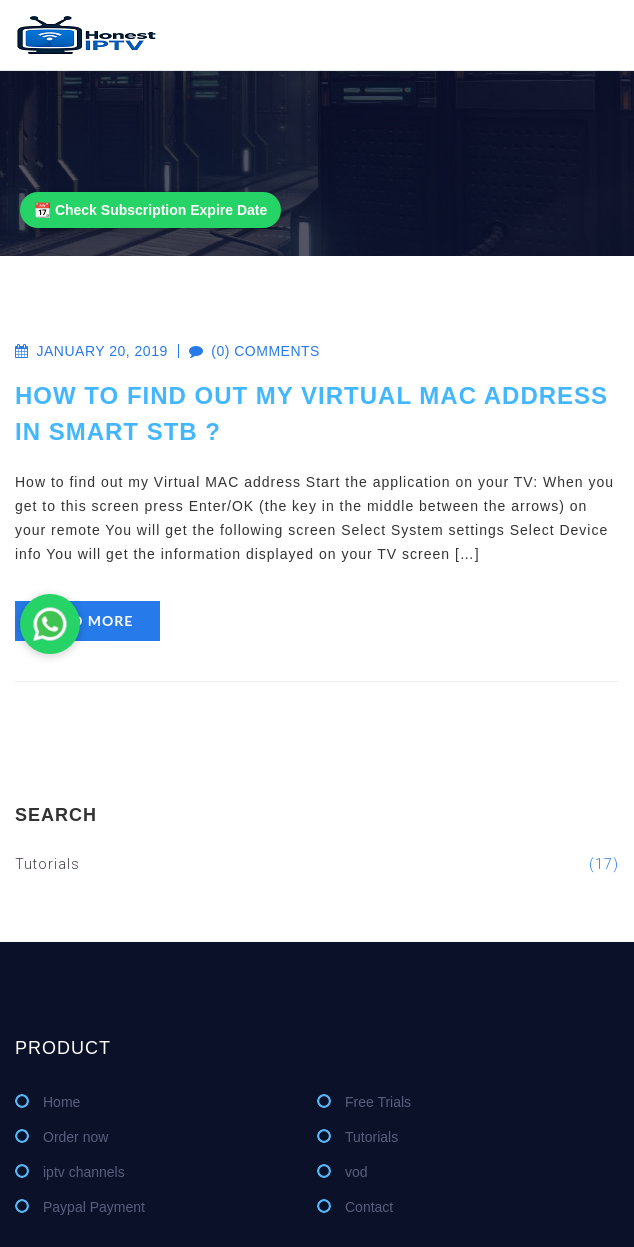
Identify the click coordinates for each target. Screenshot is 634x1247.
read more (87, 620)
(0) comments (244, 351)
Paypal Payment (94, 1207)
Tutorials (317, 864)
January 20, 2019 (91, 351)
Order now (75, 1137)
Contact (369, 1207)
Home (61, 1102)
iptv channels (84, 1172)
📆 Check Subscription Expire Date (150, 210)
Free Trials (378, 1102)
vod (356, 1172)
